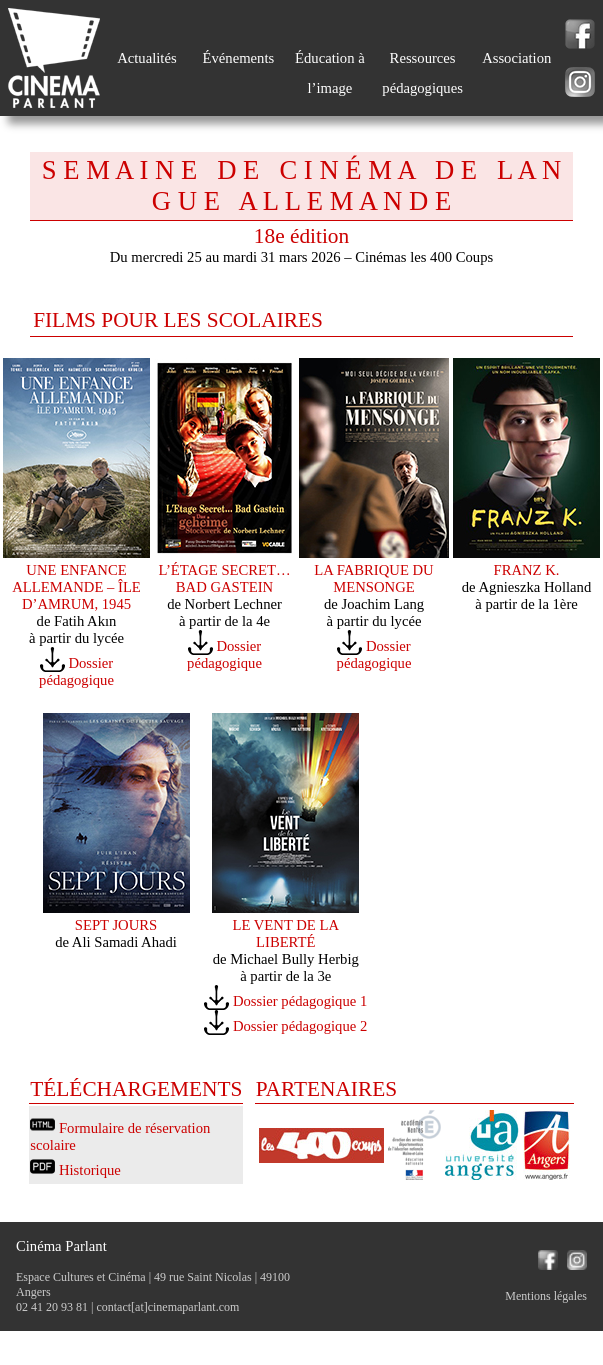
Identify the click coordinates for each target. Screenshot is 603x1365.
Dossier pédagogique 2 (300, 1026)
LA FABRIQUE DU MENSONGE (373, 578)
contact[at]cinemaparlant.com (167, 1307)
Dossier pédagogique (76, 671)
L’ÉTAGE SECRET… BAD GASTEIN (224, 578)
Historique (90, 1170)
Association (516, 58)
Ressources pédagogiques (422, 73)
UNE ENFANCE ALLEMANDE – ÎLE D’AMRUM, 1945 (76, 587)
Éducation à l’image (330, 73)
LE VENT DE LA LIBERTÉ (285, 933)
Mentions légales (546, 1296)
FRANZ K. (527, 570)
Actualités (146, 58)
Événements (239, 58)
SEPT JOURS (116, 925)
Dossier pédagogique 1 (300, 1001)
